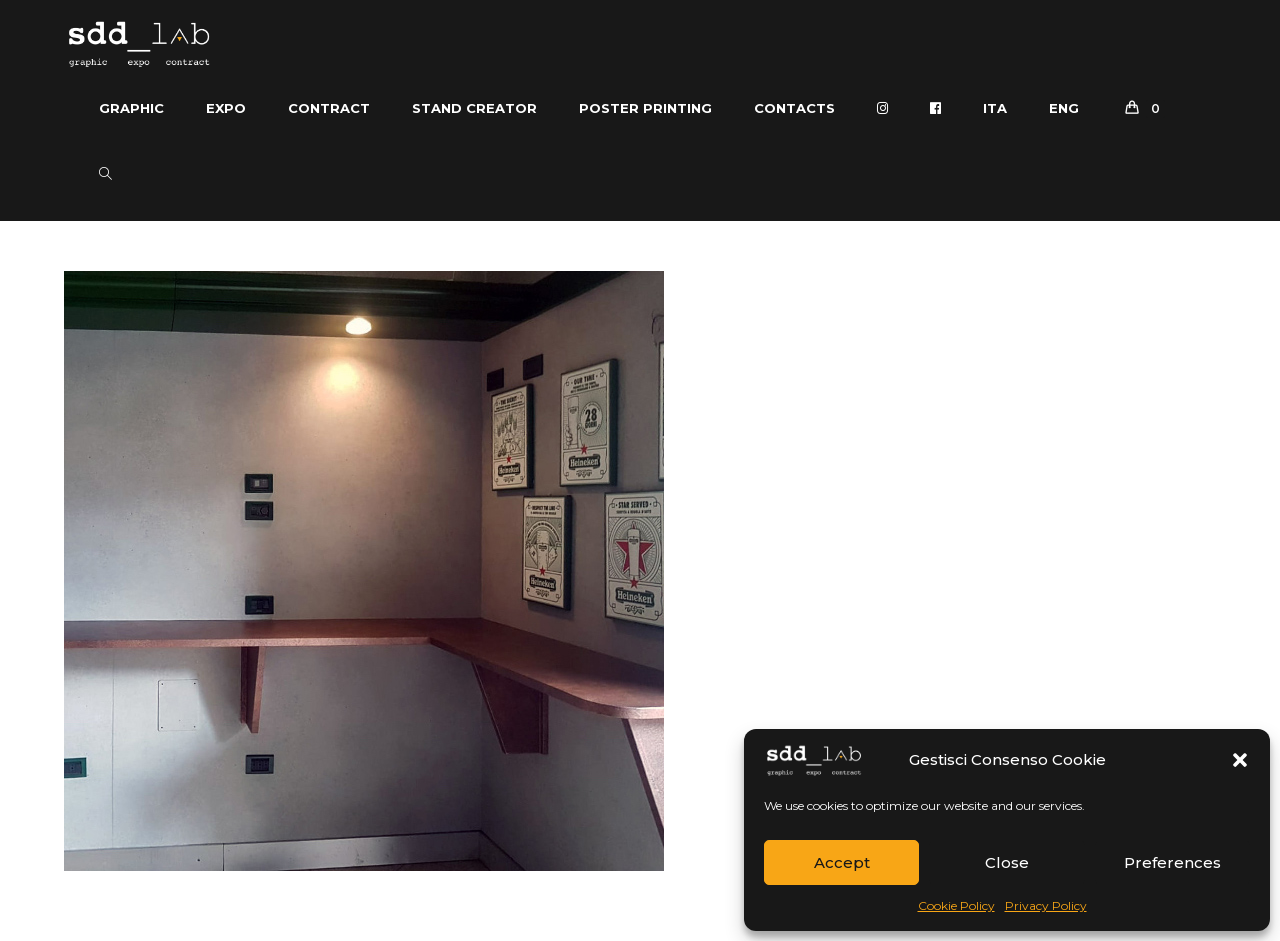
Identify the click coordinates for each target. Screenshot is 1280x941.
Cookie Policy (956, 905)
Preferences (1172, 862)
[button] (1240, 760)
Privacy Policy (1046, 905)
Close (1007, 862)
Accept (842, 862)
